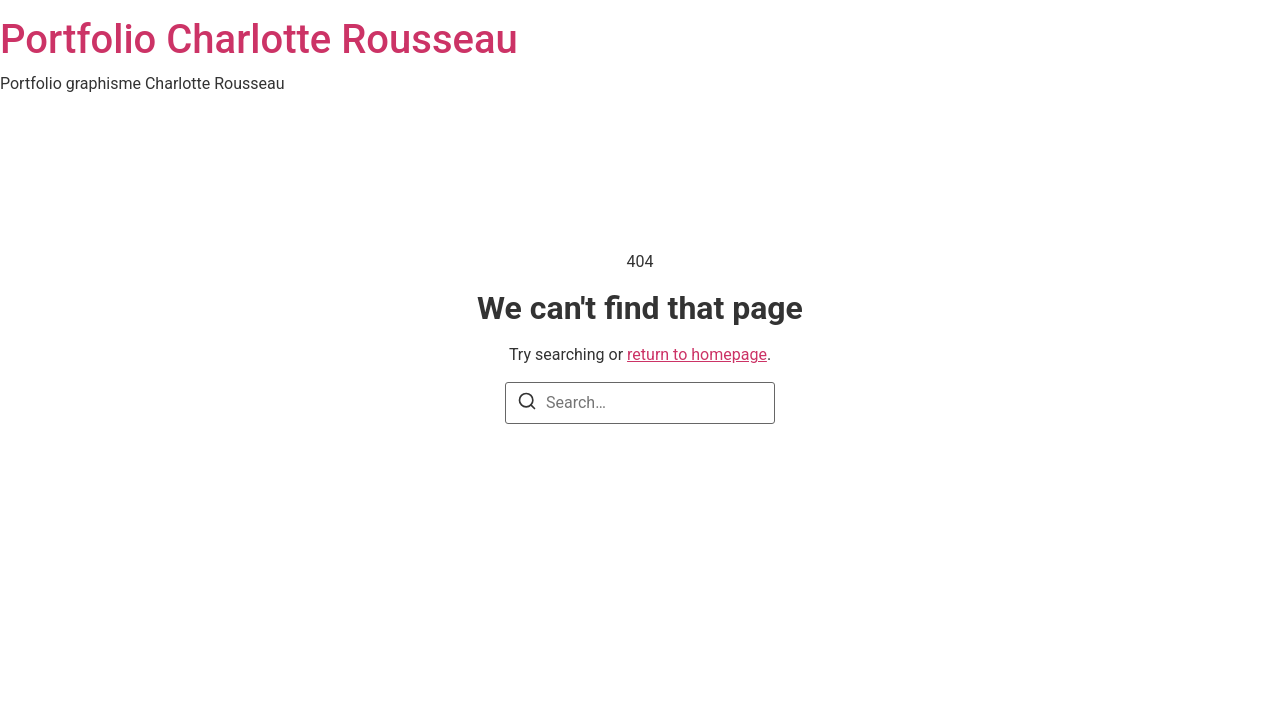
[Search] (527, 404)
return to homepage (697, 354)
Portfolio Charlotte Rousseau (259, 39)
